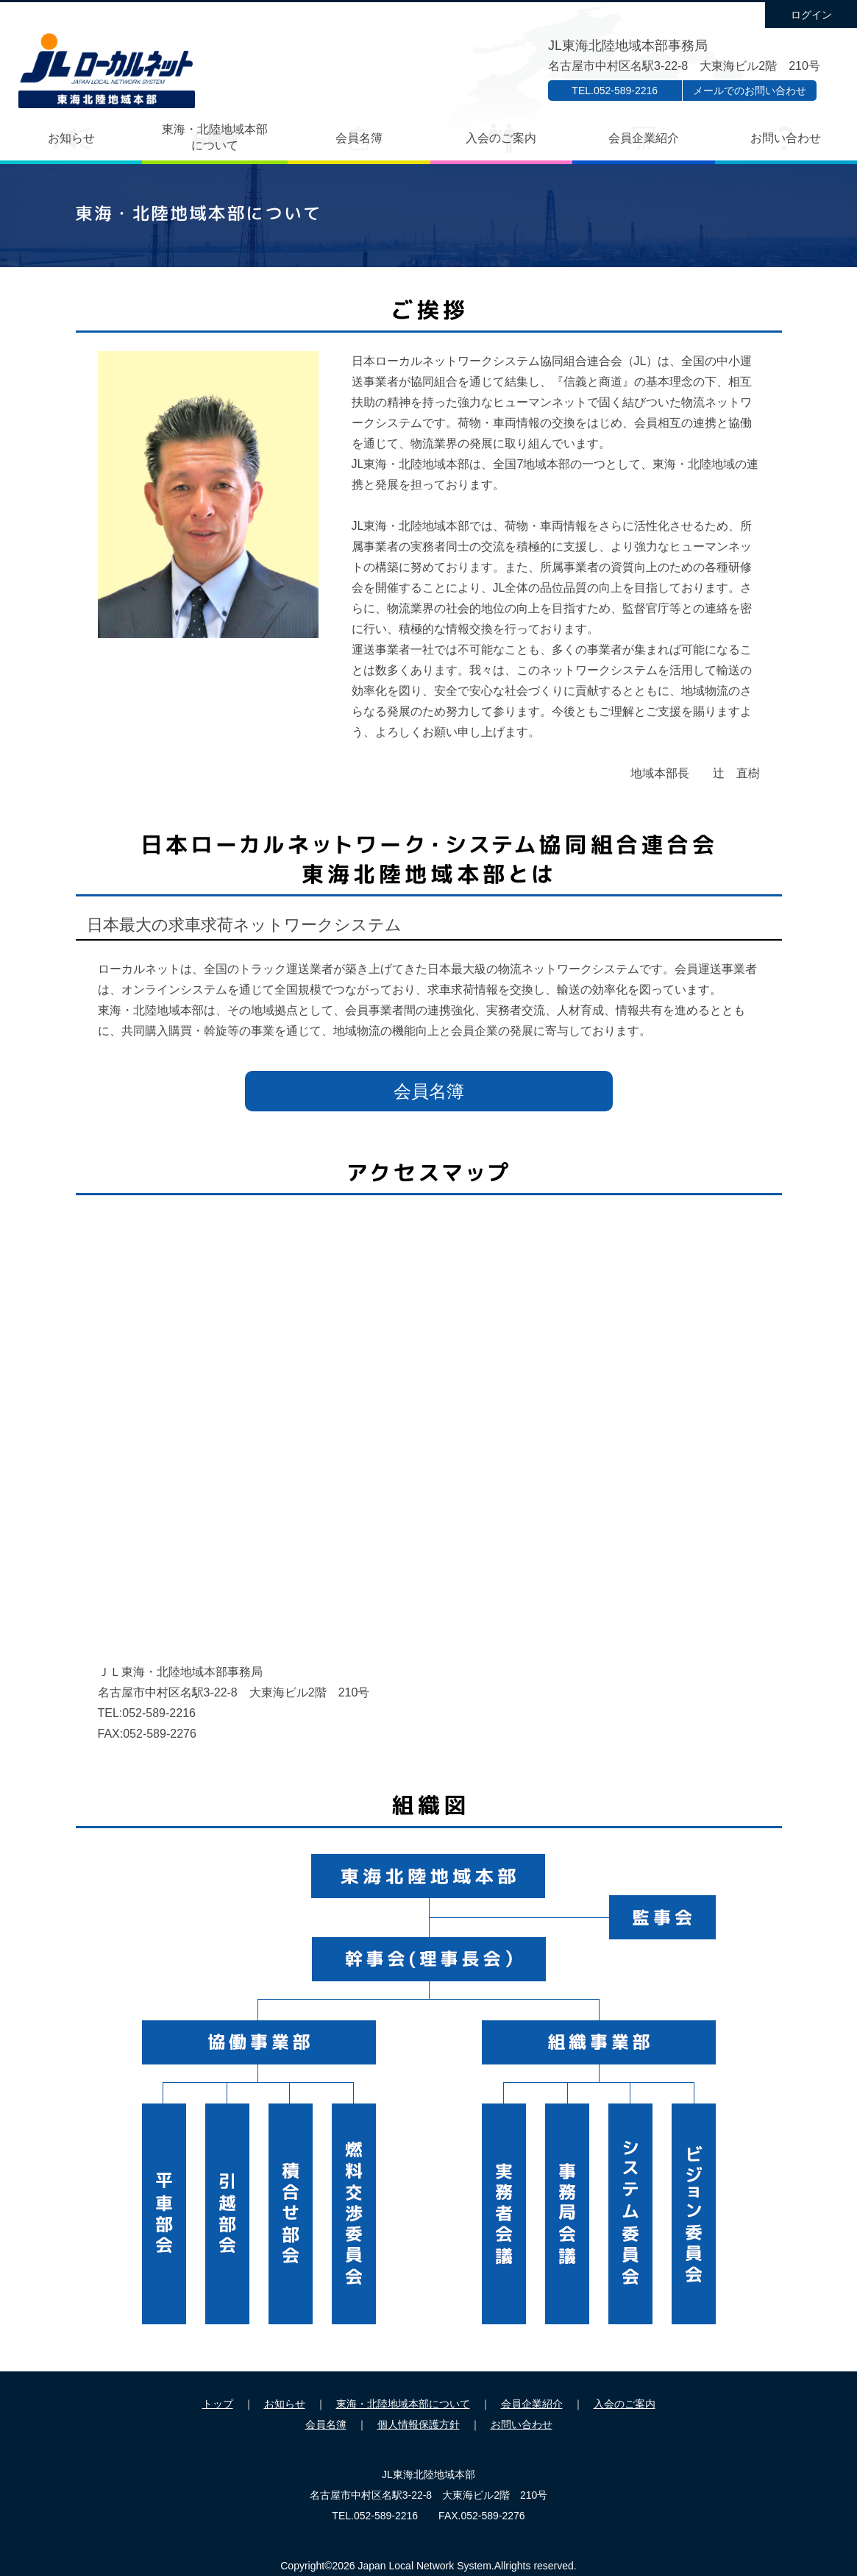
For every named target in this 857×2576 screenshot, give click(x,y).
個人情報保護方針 (418, 2424)
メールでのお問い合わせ (749, 90)
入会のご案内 (501, 138)
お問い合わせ (785, 138)
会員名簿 (359, 138)
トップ (217, 2404)
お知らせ (71, 138)
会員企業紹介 (643, 138)
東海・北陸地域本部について (215, 137)
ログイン (811, 15)
